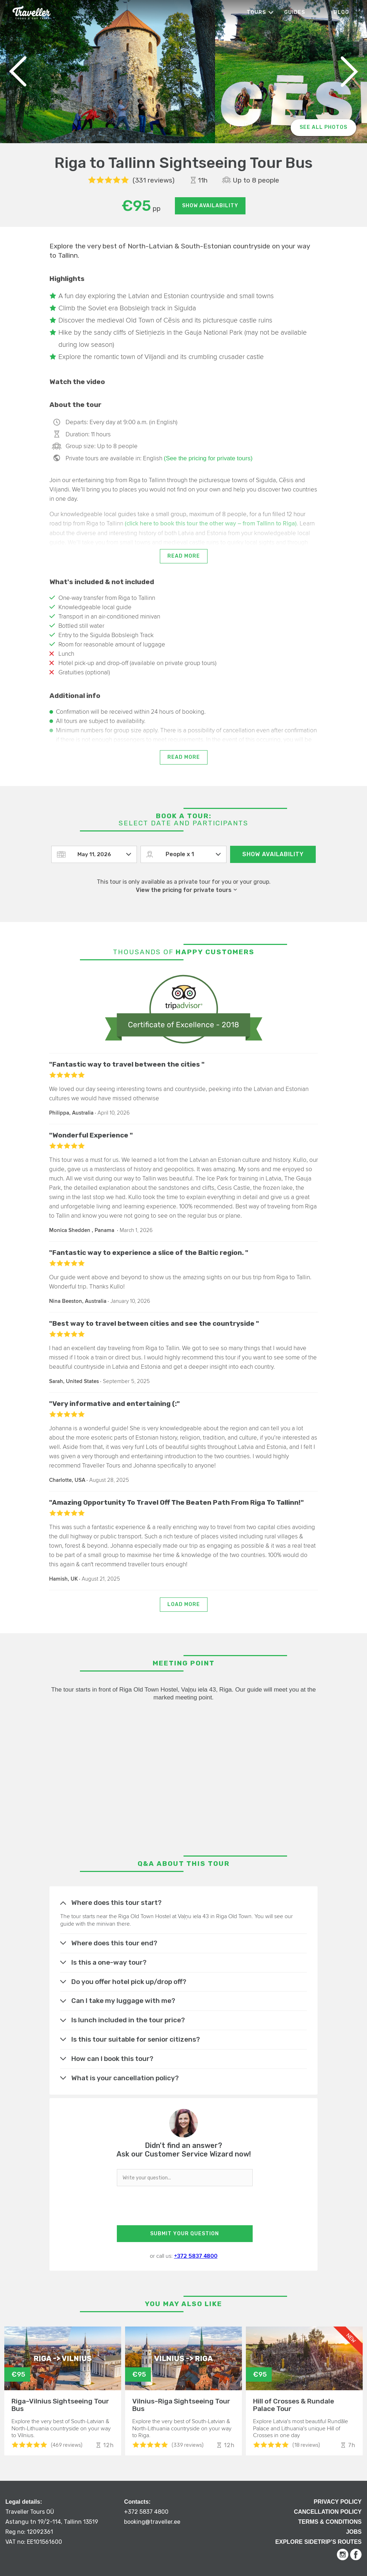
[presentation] (183, 2208)
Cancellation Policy (328, 2512)
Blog (341, 12)
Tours (256, 12)
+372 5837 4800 (196, 2256)
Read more (183, 556)
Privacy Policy (338, 2502)
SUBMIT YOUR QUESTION (184, 2234)
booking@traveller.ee (152, 2521)
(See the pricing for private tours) (208, 458)
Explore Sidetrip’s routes (318, 2542)
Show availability (210, 206)
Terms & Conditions (330, 2522)
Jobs (354, 2532)
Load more (183, 1604)
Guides (294, 12)
